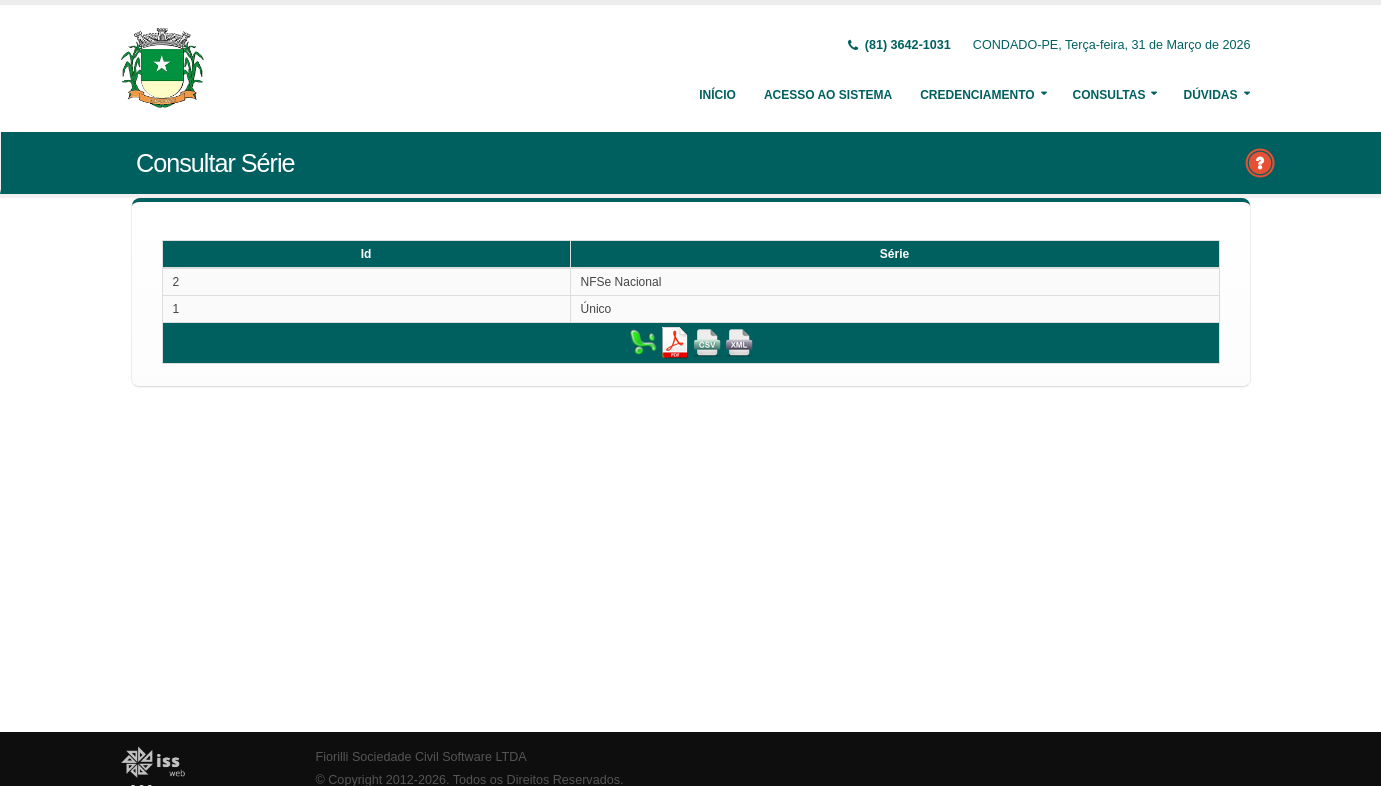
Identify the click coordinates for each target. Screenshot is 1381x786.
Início (717, 95)
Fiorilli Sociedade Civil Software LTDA (421, 757)
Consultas (1109, 95)
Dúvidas (1210, 95)
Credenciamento (977, 95)
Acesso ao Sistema (828, 95)
